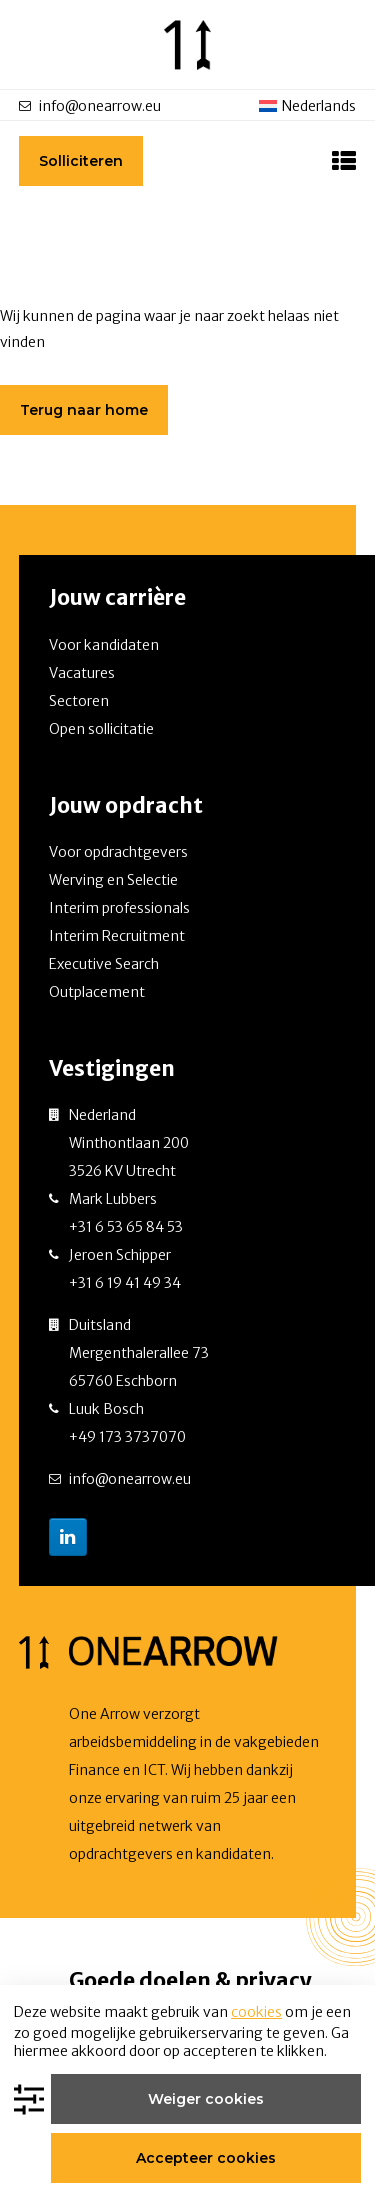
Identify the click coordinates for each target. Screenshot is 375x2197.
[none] (308, 105)
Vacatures (82, 673)
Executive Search (104, 964)
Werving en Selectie (113, 880)
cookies (256, 2012)
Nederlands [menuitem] (319, 106)
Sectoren (79, 701)
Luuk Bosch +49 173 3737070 (127, 1423)
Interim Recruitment (117, 936)
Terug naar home (84, 410)
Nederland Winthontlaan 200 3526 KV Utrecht (129, 1143)
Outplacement (97, 992)
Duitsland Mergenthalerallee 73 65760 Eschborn (139, 1353)
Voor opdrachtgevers (118, 852)
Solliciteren (81, 161)
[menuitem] (308, 105)
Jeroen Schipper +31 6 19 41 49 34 (125, 1269)
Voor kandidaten (104, 645)
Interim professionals (119, 908)
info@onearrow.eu (100, 106)
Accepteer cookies (206, 2158)
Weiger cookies (206, 2099)
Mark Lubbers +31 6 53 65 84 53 (126, 1213)
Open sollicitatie (101, 729)
